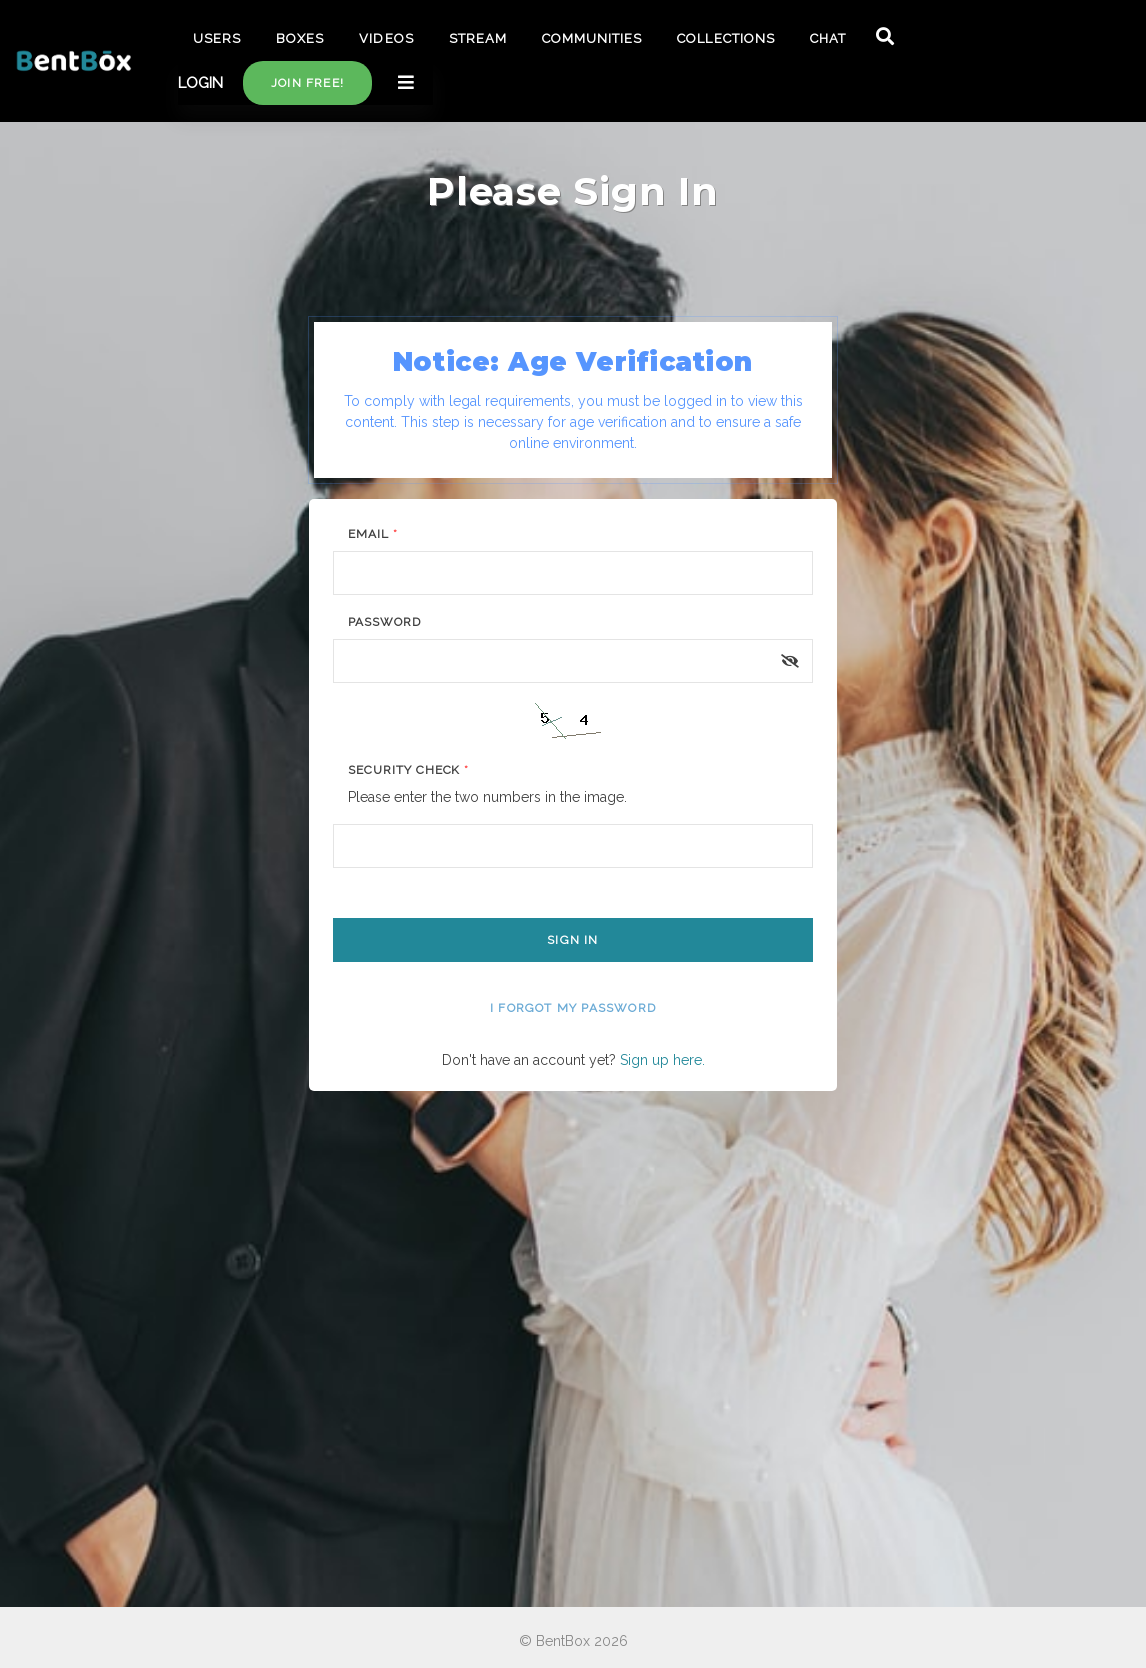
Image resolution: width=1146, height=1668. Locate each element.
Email (373, 534)
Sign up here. (662, 1060)
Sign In (572, 940)
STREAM (478, 38)
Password (384, 622)
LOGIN (200, 83)
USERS (217, 38)
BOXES (300, 38)
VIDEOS (386, 38)
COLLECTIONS (725, 38)
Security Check (408, 770)
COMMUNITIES (592, 38)
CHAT (828, 38)
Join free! (307, 83)
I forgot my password (573, 1008)
